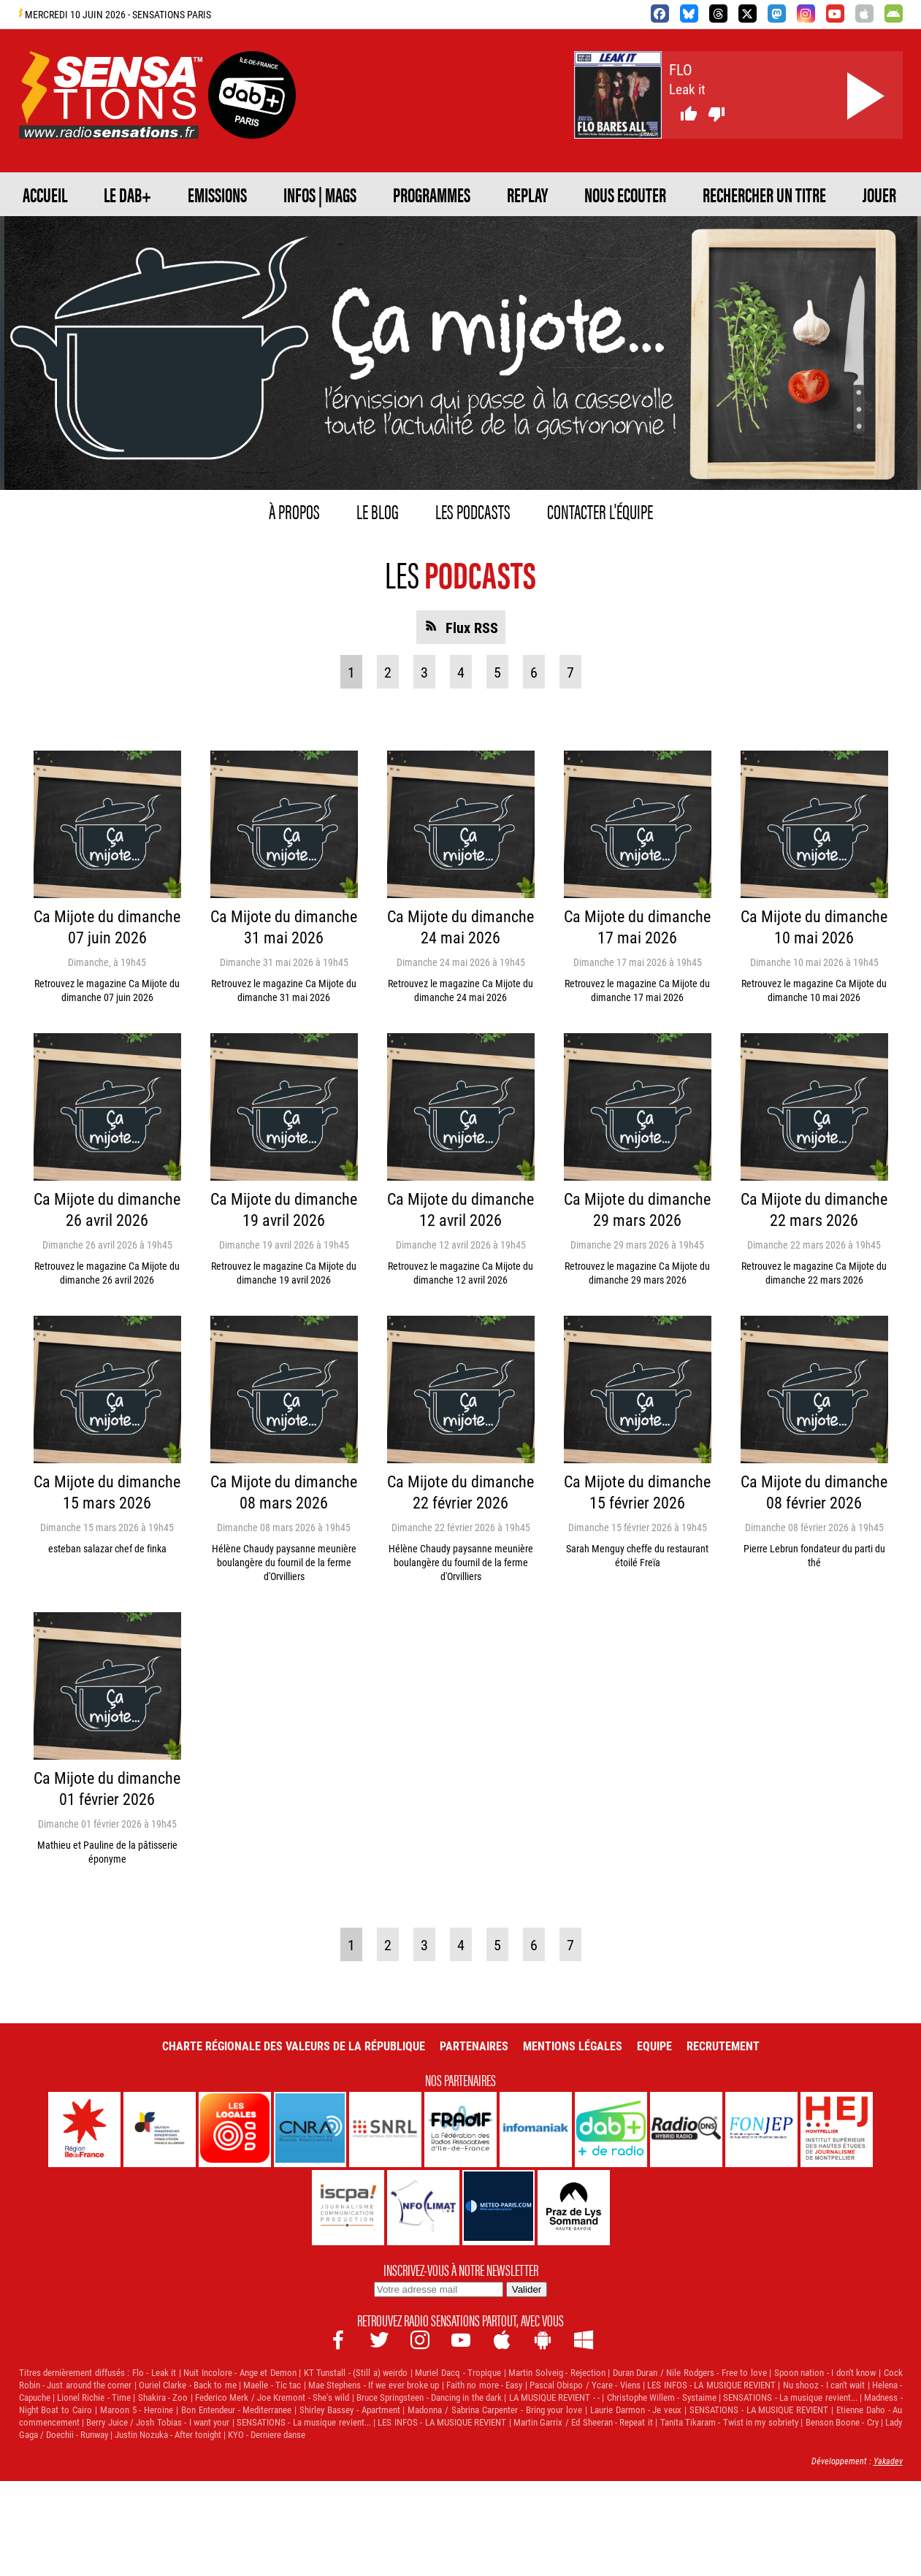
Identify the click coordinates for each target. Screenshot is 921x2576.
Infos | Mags (477, 192)
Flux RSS (472, 653)
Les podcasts (464, 548)
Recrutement (776, 2153)
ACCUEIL (66, 192)
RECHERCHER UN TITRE (331, 236)
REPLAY (800, 192)
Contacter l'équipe (691, 548)
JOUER (518, 236)
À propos (171, 548)
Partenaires (481, 2153)
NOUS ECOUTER (101, 236)
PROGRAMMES (653, 192)
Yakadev (886, 2556)
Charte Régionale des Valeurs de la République (263, 2153)
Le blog (305, 548)
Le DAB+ (187, 192)
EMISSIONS (320, 192)
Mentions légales (597, 2153)
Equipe (694, 2153)
